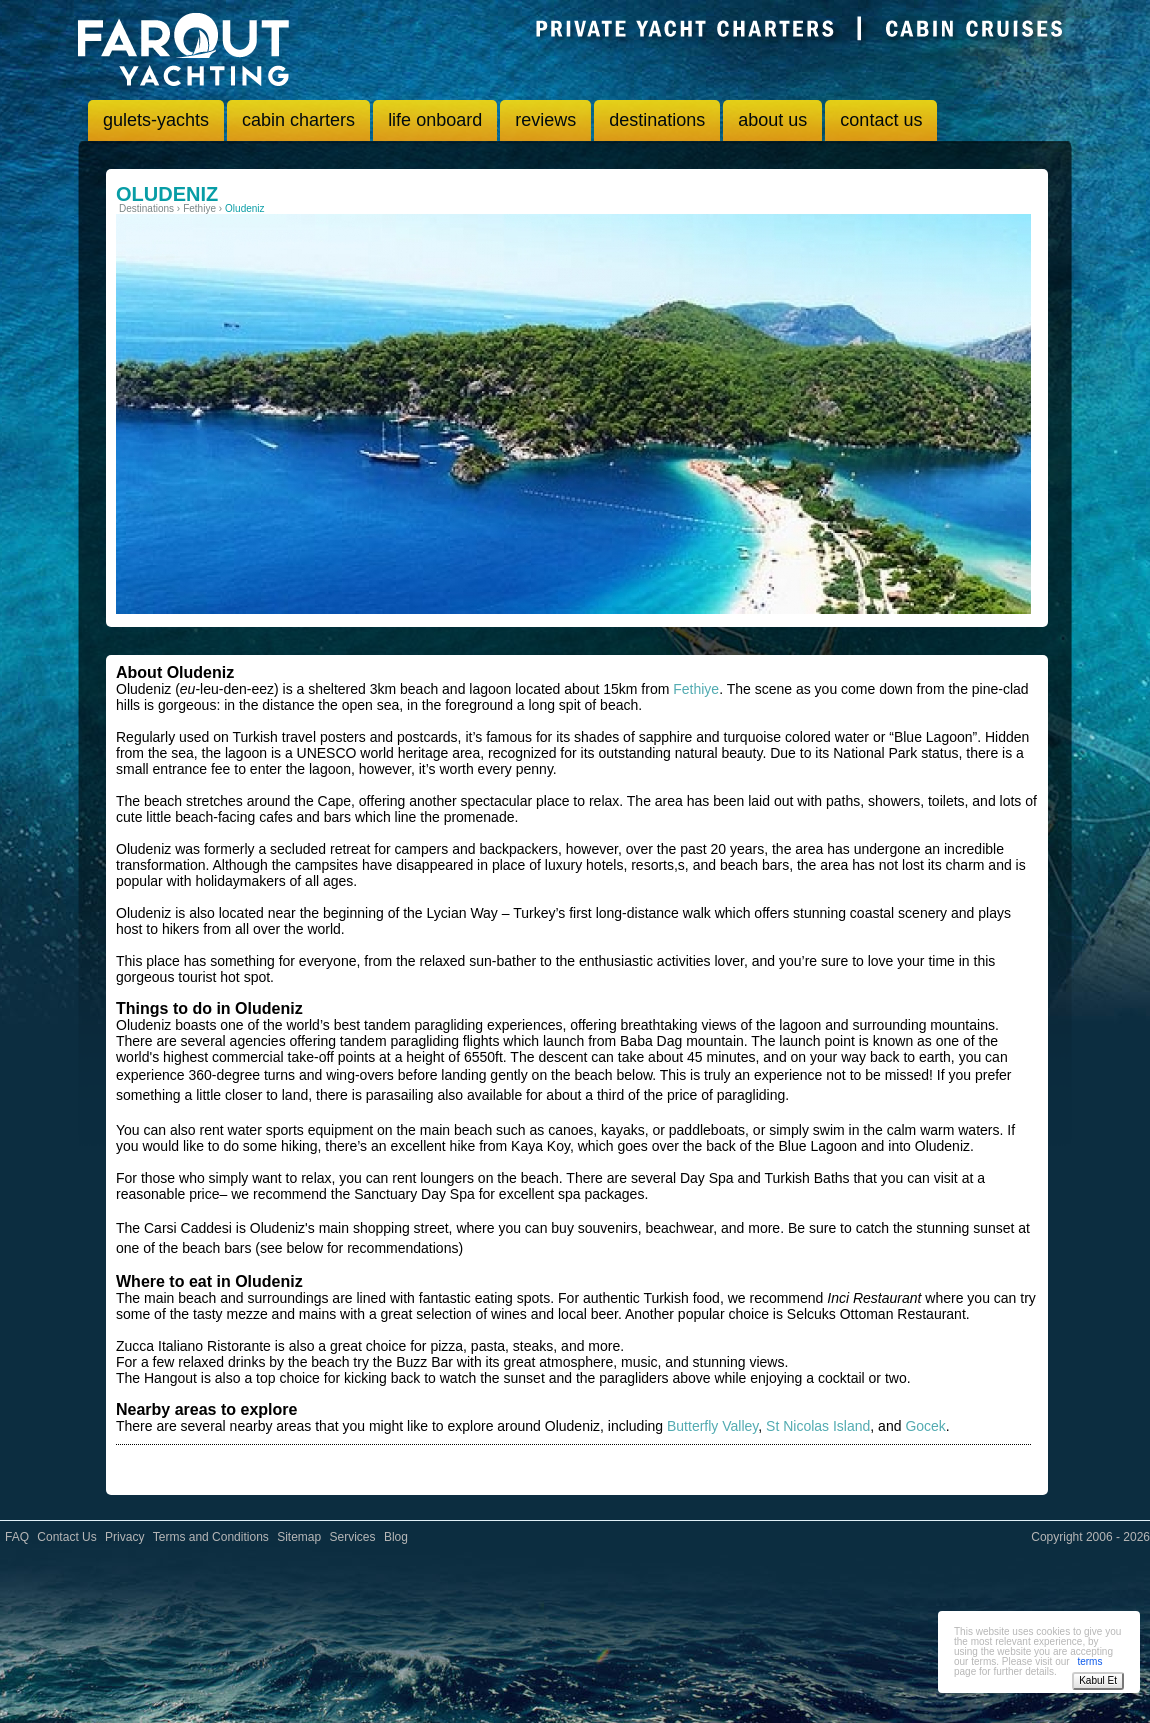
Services (353, 1537)
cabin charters (298, 120)
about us (772, 120)
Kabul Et (1098, 1680)
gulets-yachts (156, 120)
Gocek (925, 1426)
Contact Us (66, 1537)
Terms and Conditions (211, 1537)
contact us (881, 120)
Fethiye (696, 689)
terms (1089, 1661)
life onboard (435, 120)
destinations (657, 120)
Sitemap (299, 1537)
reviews (545, 120)
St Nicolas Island (818, 1426)
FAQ (17, 1537)
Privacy (124, 1537)
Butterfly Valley (712, 1426)
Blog (396, 1537)
